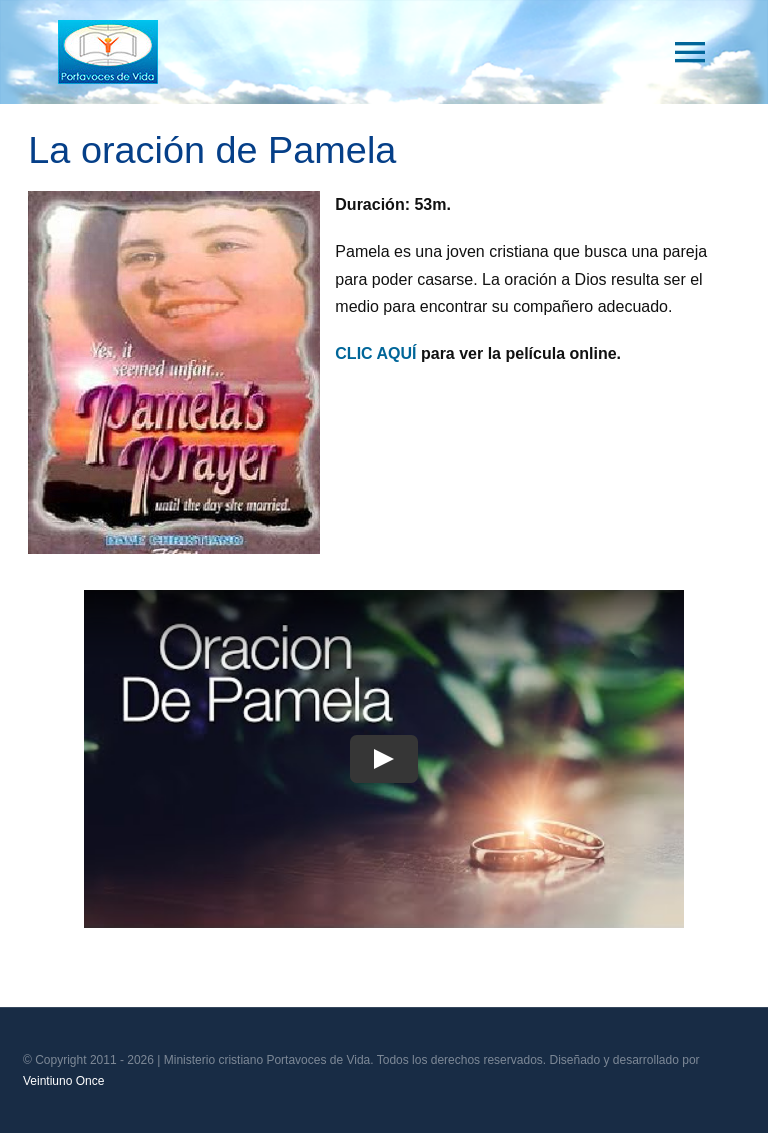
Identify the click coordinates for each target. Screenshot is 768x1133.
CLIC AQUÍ (375, 353)
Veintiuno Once (63, 1081)
